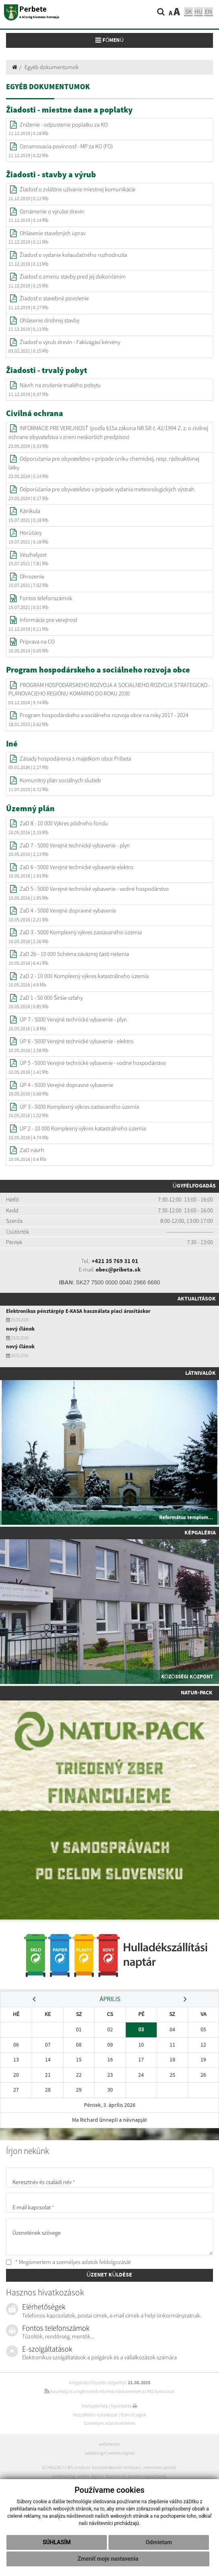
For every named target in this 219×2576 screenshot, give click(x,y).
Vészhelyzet (33, 554)
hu (198, 11)
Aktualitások (197, 1299)
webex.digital (121, 2453)
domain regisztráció (146, 2476)
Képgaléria (200, 1533)
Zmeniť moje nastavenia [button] (108, 2558)
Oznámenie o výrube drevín (52, 211)
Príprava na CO (37, 641)
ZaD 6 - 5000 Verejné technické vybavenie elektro (76, 867)
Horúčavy (31, 532)
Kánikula (30, 511)
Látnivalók (200, 1373)
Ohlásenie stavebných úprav (53, 233)
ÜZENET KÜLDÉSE (110, 2275)
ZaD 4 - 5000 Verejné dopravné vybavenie (68, 910)
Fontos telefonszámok (46, 598)
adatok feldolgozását (106, 2262)
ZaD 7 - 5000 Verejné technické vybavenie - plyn (75, 845)
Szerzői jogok (133, 2415)
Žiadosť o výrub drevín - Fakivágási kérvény (70, 342)
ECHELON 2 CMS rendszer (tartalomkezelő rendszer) (91, 2467)
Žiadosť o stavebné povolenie (54, 298)
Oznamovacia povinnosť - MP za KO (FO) (66, 146)
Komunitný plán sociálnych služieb (60, 780)
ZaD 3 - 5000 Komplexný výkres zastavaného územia (81, 932)
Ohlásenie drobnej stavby (49, 320)
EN (208, 11)
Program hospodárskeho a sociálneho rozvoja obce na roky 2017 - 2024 (104, 715)
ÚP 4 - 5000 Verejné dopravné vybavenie (66, 1085)
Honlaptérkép (95, 2406)
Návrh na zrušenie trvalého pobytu (60, 385)
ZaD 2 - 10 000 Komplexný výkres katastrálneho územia (84, 976)
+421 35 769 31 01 (115, 1261)
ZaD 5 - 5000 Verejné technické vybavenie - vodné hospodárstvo (94, 888)
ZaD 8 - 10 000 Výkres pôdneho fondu (64, 823)
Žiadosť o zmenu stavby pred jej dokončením (73, 276)
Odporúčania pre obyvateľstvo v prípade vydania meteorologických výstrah (107, 489)
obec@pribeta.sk (118, 1269)
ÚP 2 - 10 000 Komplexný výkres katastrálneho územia (83, 1128)
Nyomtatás (124, 2406)
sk (188, 11)
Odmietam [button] (158, 2542)
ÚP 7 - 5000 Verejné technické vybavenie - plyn (73, 1019)
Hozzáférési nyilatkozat (95, 2415)
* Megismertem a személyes (68, 2262)
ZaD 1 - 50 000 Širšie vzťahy (51, 997)
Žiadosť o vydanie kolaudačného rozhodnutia (73, 254)
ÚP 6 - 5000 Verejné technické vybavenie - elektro (76, 1041)
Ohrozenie (32, 576)
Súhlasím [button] (57, 2542)
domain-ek (115, 2476)
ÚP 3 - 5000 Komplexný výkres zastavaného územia (79, 1106)
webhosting (64, 2476)
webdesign (95, 2453)
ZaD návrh (32, 1150)
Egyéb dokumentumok (52, 67)
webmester (110, 2444)
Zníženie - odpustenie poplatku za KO (64, 124)
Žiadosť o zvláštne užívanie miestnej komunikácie (77, 189)
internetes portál (159, 2467)
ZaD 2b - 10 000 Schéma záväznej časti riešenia (74, 954)
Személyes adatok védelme (109, 2423)
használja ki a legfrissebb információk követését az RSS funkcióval (109, 2391)
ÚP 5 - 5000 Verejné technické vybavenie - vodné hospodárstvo (93, 1062)
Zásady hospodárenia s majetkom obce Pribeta (75, 758)
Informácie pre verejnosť (48, 619)
